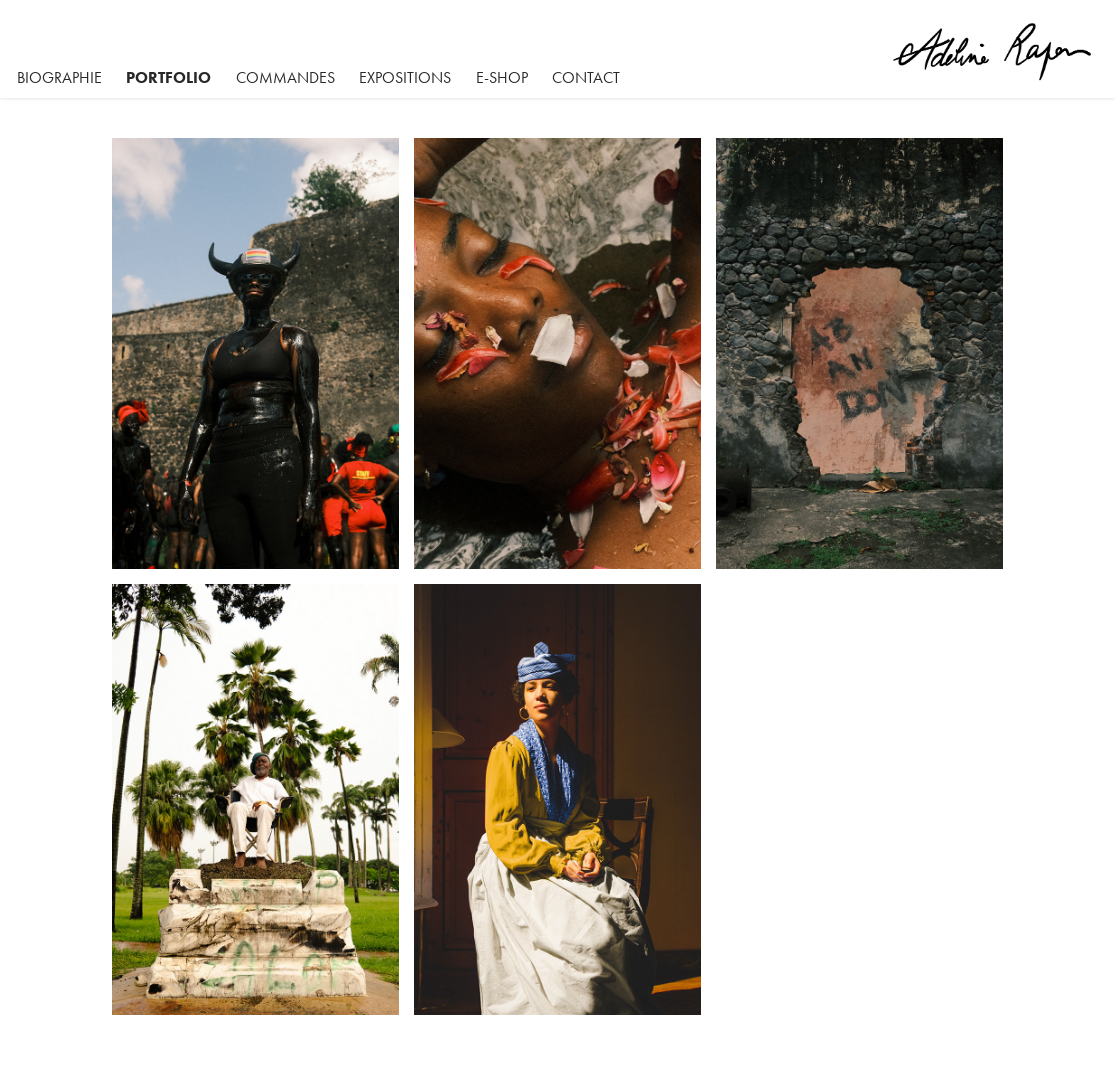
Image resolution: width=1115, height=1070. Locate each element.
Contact (586, 77)
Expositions (405, 77)
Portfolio (168, 77)
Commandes (285, 77)
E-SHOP (502, 77)
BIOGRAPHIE (59, 77)
